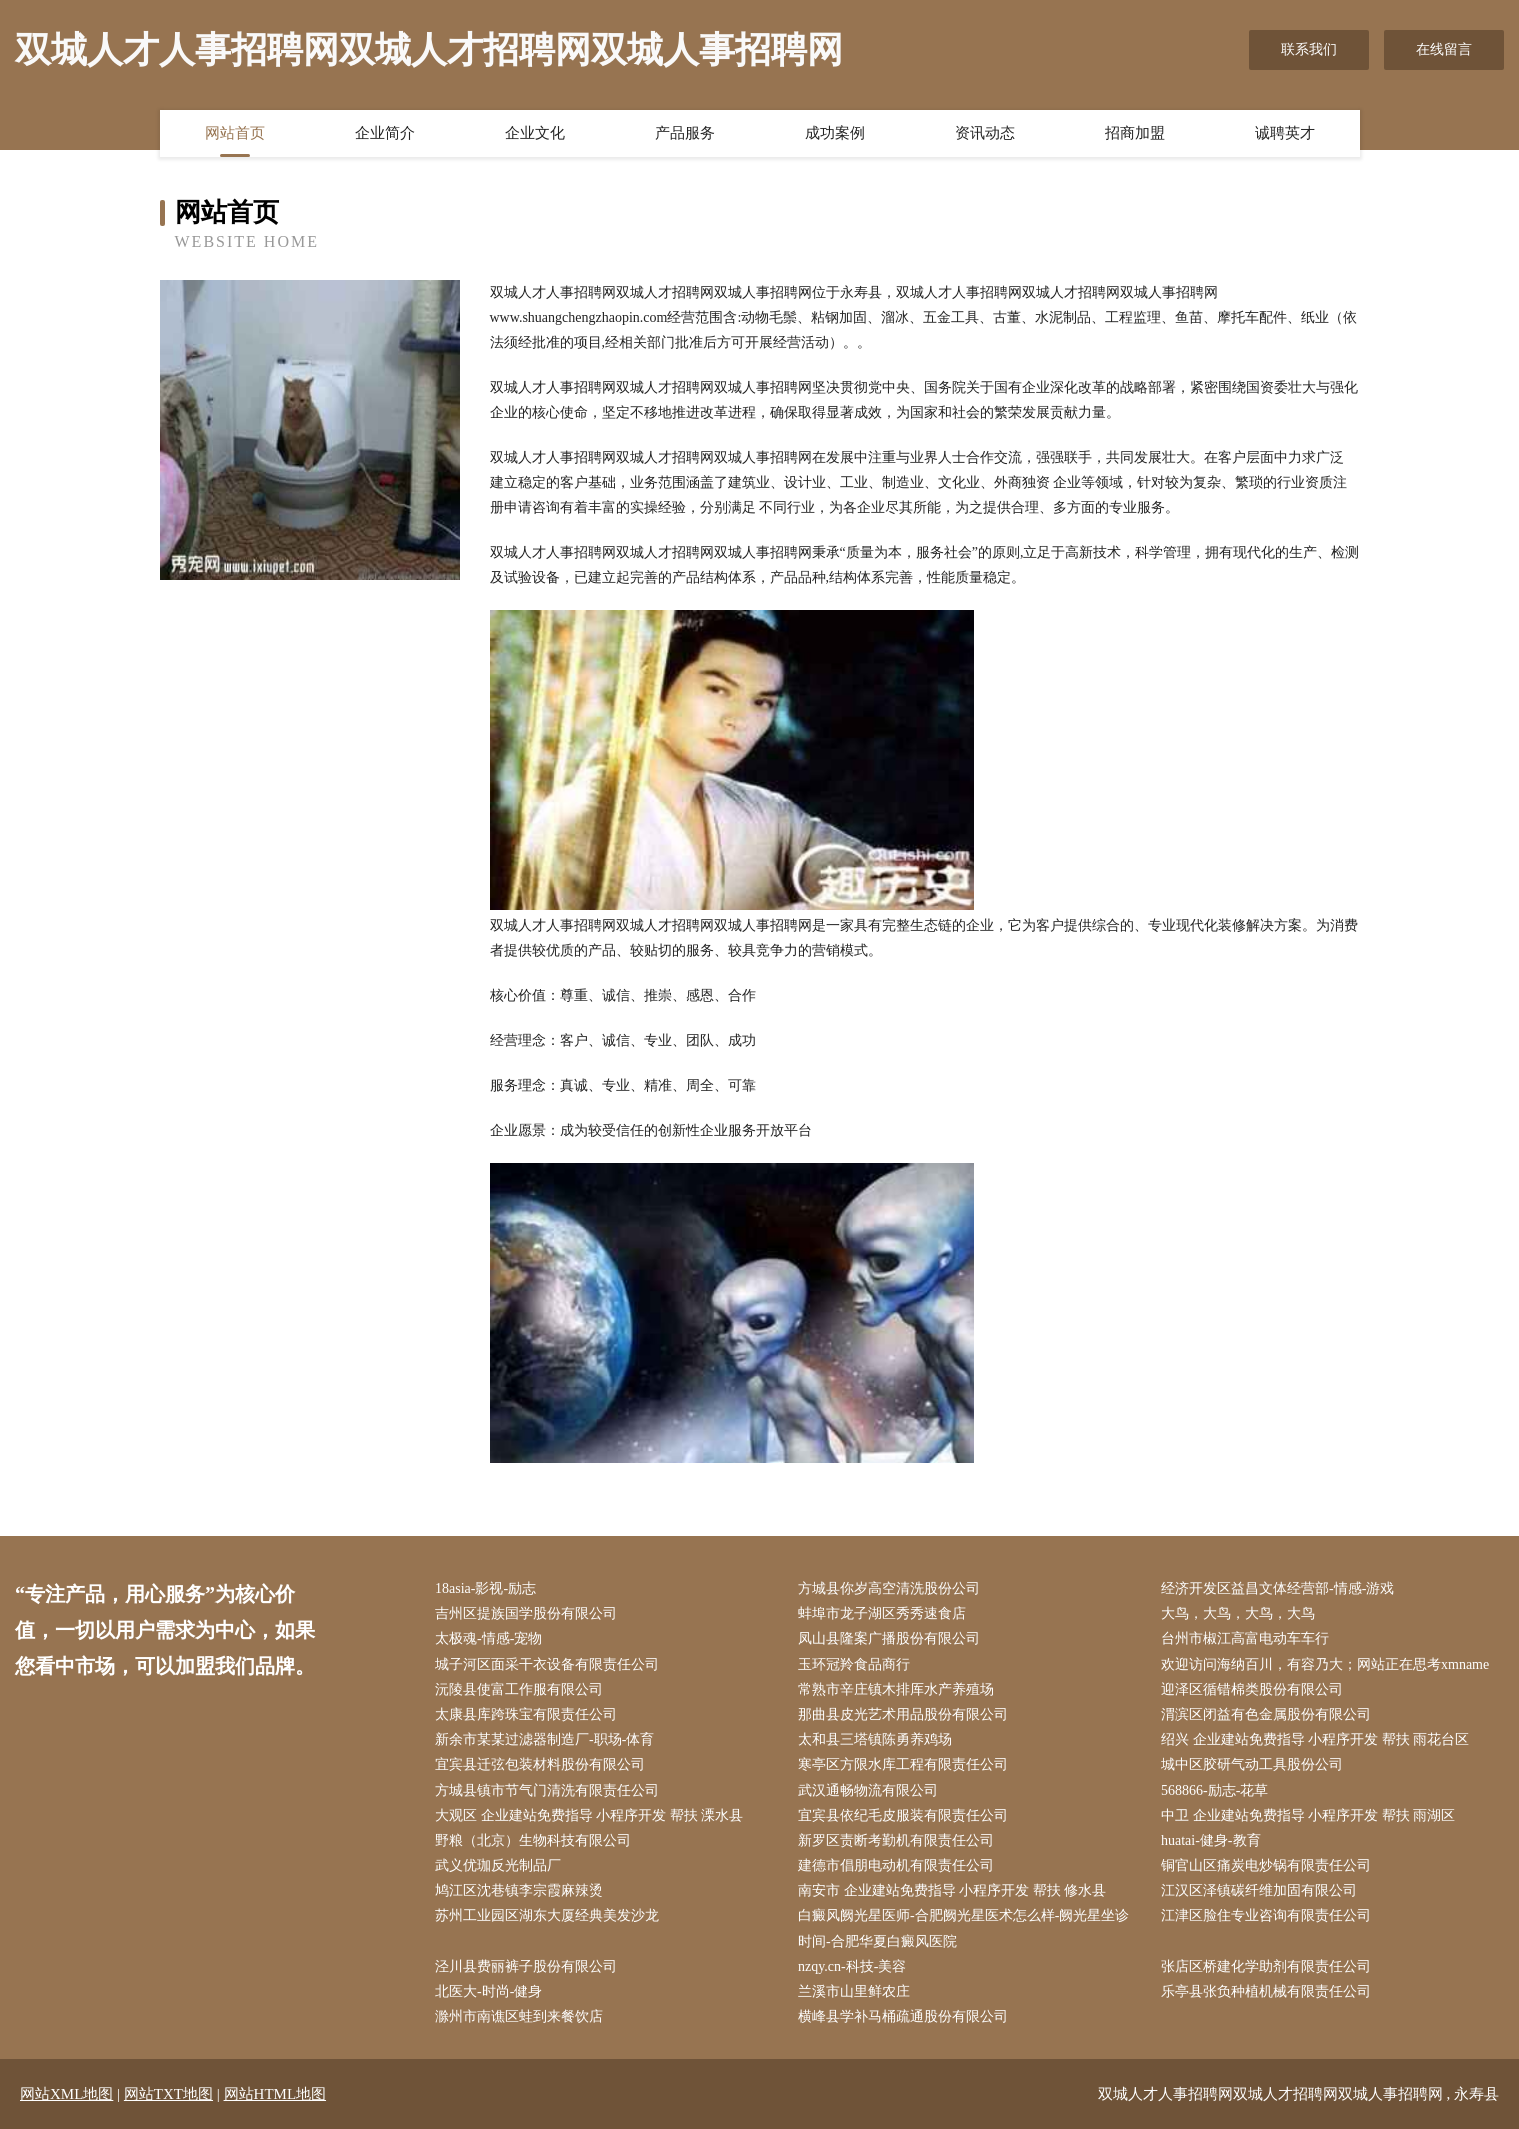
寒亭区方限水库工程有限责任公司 (903, 1764)
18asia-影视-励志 (485, 1588)
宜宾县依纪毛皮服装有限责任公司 (903, 1815)
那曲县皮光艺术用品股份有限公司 (903, 1714)
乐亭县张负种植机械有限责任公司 (1266, 1991)
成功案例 (835, 133)
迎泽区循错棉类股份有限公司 (1252, 1689)
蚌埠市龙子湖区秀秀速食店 (882, 1613)
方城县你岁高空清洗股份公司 (889, 1588)
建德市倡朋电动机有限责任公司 (896, 1865)
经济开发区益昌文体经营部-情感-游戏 (1277, 1588)
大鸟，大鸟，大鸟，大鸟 (1238, 1613)
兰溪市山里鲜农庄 (854, 1991)
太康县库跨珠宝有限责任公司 (526, 1714)
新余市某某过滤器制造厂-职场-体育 (544, 1739)
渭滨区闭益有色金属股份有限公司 (1266, 1714)
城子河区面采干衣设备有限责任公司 (547, 1664)
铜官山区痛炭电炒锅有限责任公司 (1266, 1865)
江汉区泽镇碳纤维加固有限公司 (1259, 1890)
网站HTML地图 (275, 2094)
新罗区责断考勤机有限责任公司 (896, 1840)
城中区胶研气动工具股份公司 (1252, 1764)
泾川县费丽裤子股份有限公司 (526, 1966)
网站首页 (235, 133)
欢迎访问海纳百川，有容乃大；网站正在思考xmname (1325, 1664)
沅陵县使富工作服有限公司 (519, 1689)
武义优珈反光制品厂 (498, 1865)
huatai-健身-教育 (1211, 1840)
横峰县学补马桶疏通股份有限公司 (903, 2016)
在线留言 (1444, 49)
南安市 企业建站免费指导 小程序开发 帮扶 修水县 (952, 1890)
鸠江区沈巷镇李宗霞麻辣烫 (519, 1890)
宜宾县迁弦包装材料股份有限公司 (540, 1764)
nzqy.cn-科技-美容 (852, 1966)
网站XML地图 (66, 2094)
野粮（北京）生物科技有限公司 (533, 1840)
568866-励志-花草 (1214, 1790)
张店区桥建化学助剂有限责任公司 (1266, 1966)
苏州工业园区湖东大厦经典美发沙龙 (547, 1915)
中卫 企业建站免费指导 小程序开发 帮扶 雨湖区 (1308, 1815)
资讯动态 (985, 133)
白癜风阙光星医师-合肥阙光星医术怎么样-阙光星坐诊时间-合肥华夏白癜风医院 (963, 1928)
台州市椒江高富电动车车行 (1245, 1638)
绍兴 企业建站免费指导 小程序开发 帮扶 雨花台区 (1315, 1739)
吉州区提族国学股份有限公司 (526, 1613)
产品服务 (685, 133)
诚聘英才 (1285, 133)
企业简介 (385, 133)
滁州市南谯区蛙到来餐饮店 (519, 2016)
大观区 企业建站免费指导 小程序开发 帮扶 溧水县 (589, 1815)
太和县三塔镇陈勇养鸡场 (875, 1739)
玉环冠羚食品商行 (854, 1664)
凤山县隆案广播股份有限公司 (889, 1638)
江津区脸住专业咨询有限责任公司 (1266, 1915)
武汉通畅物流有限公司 (868, 1790)
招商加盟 (1135, 133)
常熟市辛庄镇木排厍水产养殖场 (896, 1689)
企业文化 (535, 133)
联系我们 (1309, 49)
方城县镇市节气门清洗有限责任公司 (547, 1790)
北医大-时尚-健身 (488, 1991)
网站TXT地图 (168, 2094)
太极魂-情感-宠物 (488, 1638)
